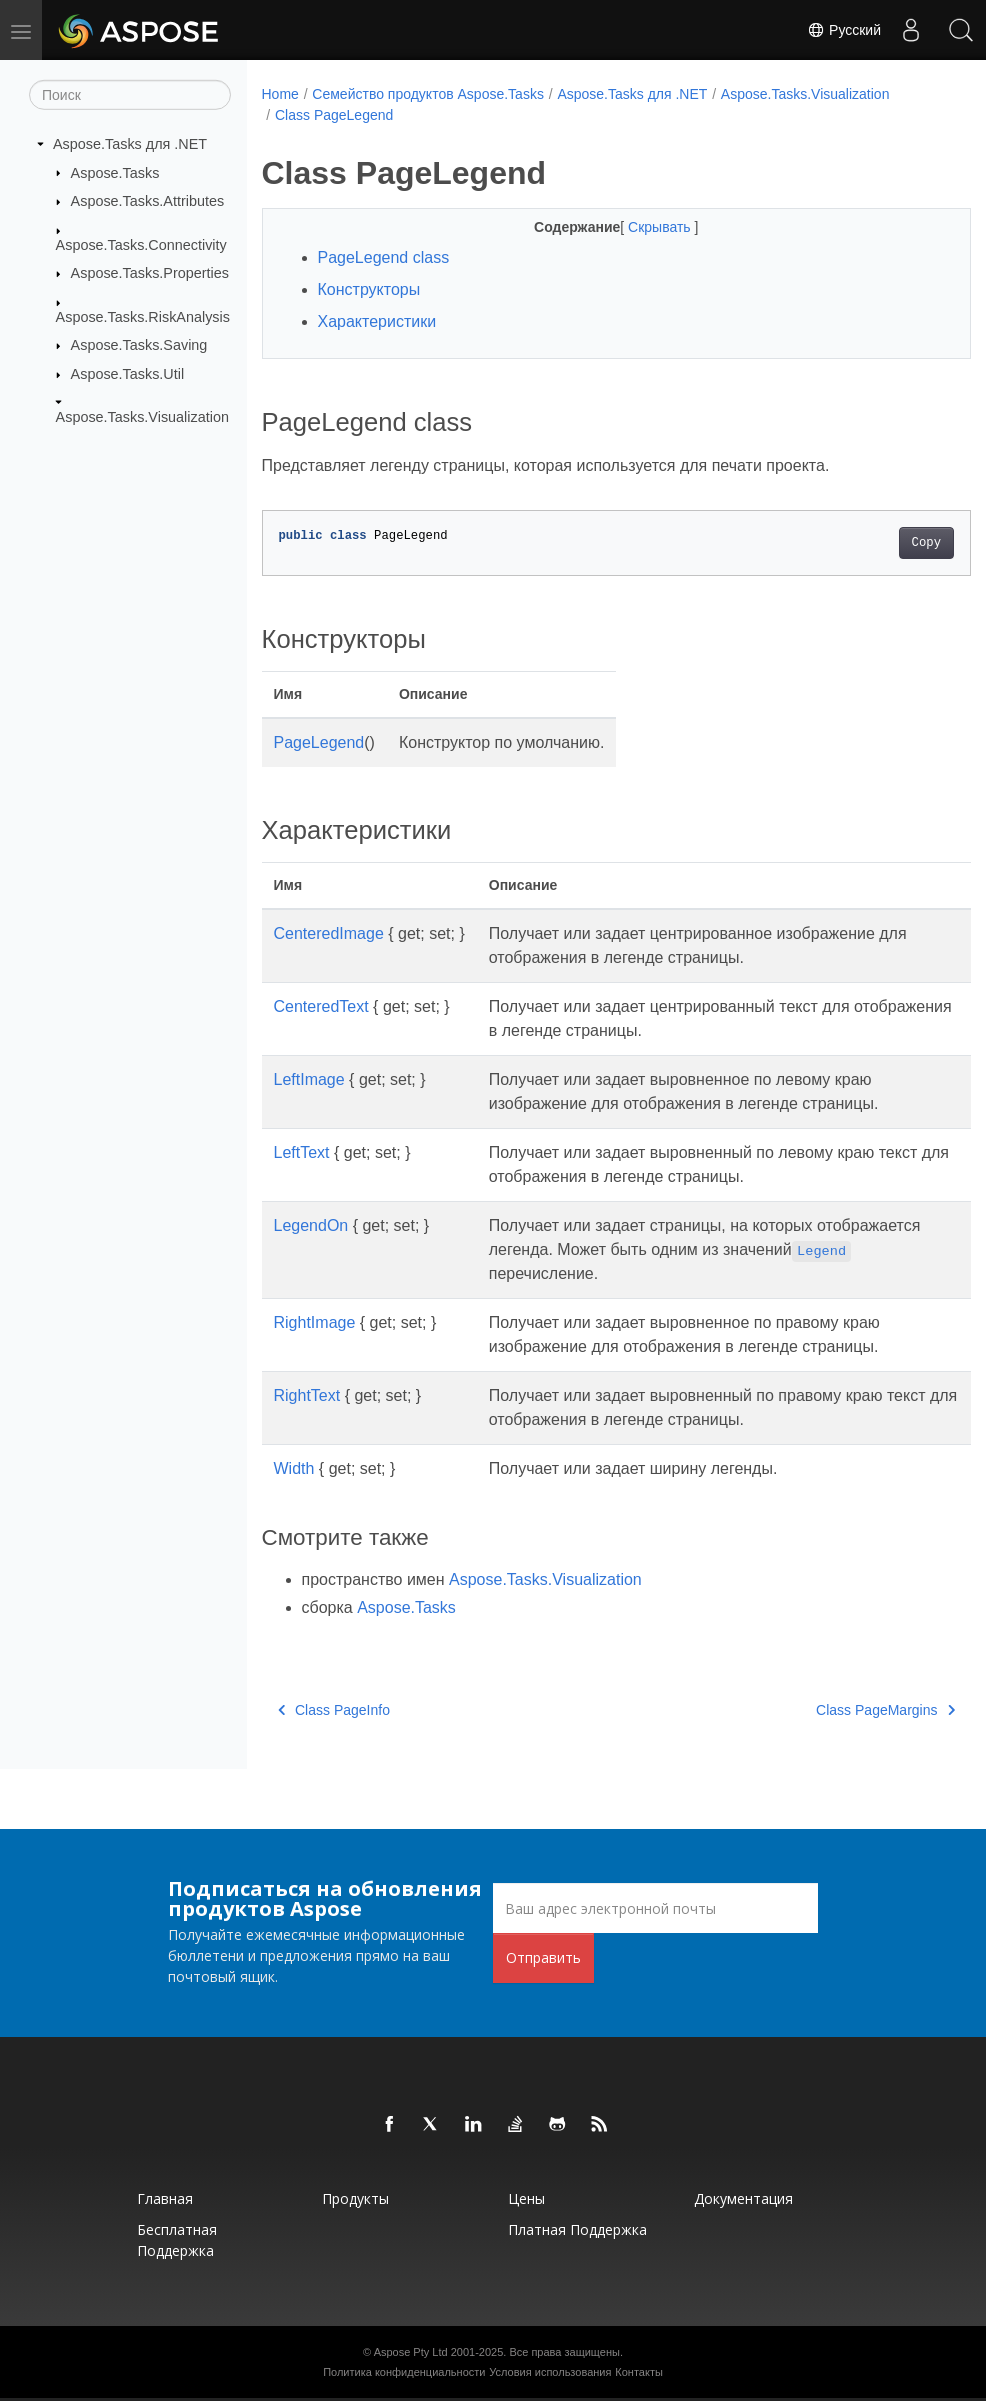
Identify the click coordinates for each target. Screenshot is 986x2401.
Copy (876, 543)
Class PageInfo (334, 1710)
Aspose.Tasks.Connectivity (141, 244)
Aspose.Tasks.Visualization (142, 417)
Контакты (639, 2372)
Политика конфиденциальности (404, 2372)
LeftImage (309, 1079)
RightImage (315, 1322)
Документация (743, 2198)
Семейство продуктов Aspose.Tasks (428, 94)
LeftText (302, 1152)
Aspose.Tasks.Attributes (148, 201)
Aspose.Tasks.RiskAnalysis (143, 316)
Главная (165, 2198)
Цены (526, 2198)
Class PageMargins (835, 1710)
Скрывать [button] (636, 227)
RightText (307, 1395)
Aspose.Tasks (115, 172)
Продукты (355, 2198)
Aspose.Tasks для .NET (130, 144)
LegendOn (311, 1225)
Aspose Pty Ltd (411, 2352)
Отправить (543, 1957)
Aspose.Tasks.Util (128, 374)
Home (280, 94)
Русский (844, 30)
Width (294, 1468)
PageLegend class (384, 257)
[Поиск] (130, 95)
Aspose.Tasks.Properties (150, 273)
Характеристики (377, 321)
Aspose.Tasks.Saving (139, 345)
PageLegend (319, 742)
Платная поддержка (577, 2229)
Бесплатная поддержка (177, 2240)
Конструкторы (369, 289)
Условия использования (550, 2372)
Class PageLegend (334, 115)
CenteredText (321, 1006)
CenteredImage (329, 933)
